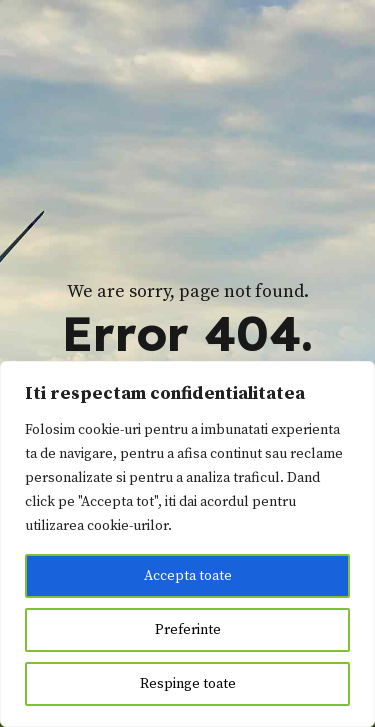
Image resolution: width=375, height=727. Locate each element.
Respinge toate (188, 684)
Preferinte (188, 630)
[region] (187, 544)
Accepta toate (188, 576)
